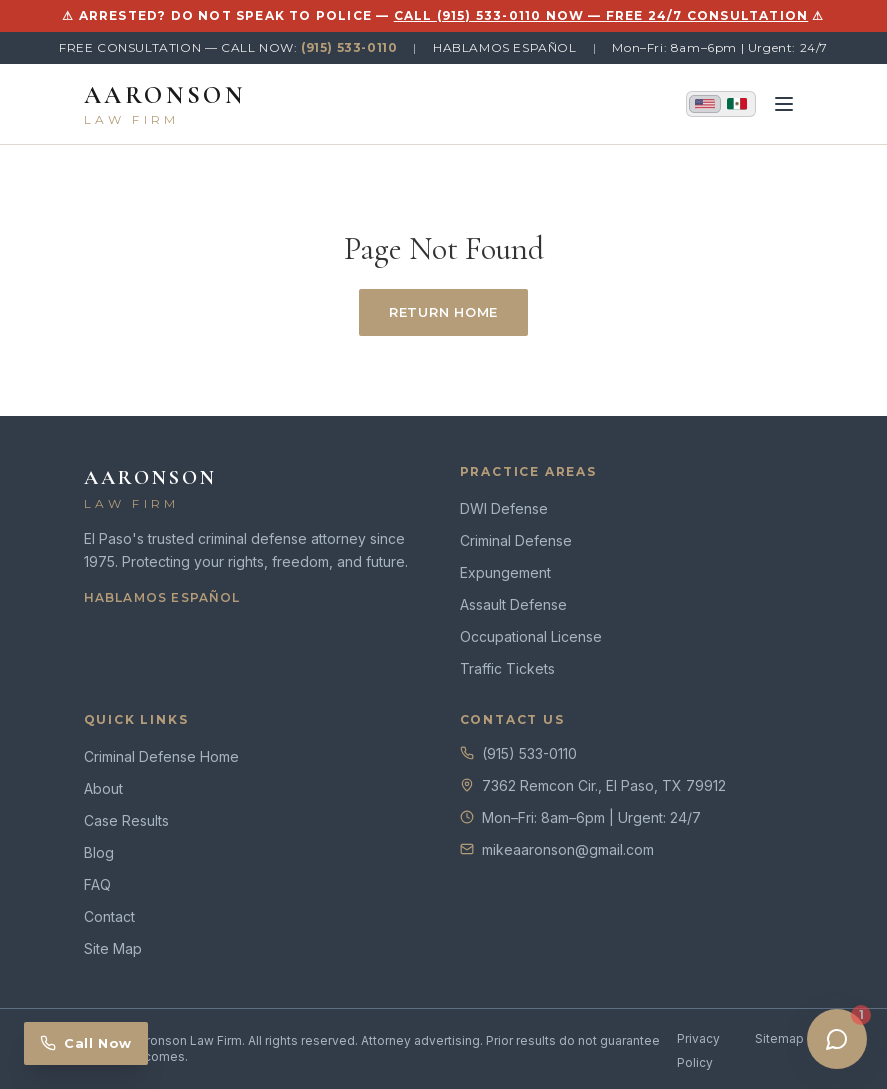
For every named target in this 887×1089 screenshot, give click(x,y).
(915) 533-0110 (349, 47)
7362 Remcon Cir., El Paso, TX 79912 (604, 785)
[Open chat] (837, 1039)
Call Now (86, 1043)
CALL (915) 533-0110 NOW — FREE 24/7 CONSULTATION (601, 15)
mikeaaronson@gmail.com (568, 849)
